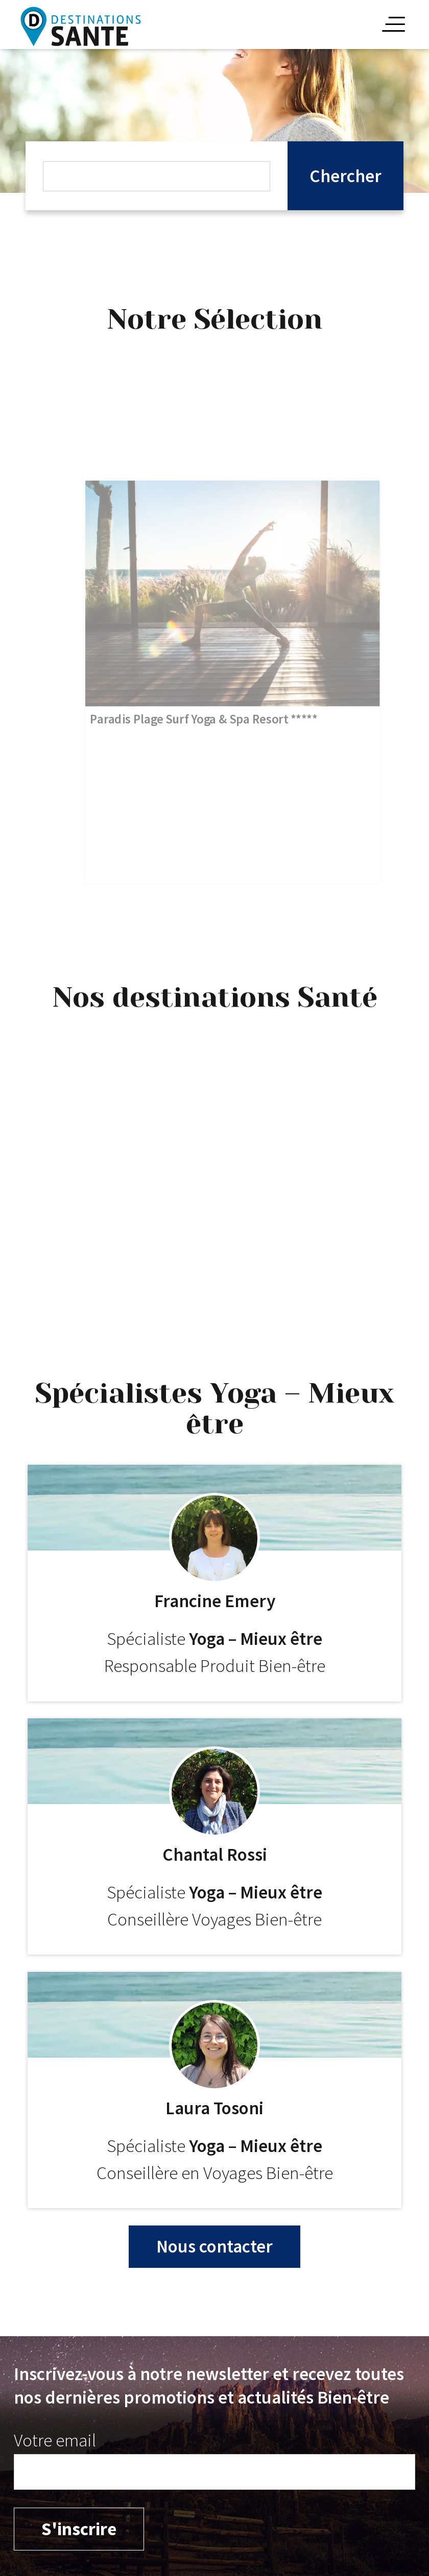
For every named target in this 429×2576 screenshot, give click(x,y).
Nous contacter (214, 2246)
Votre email (55, 2440)
